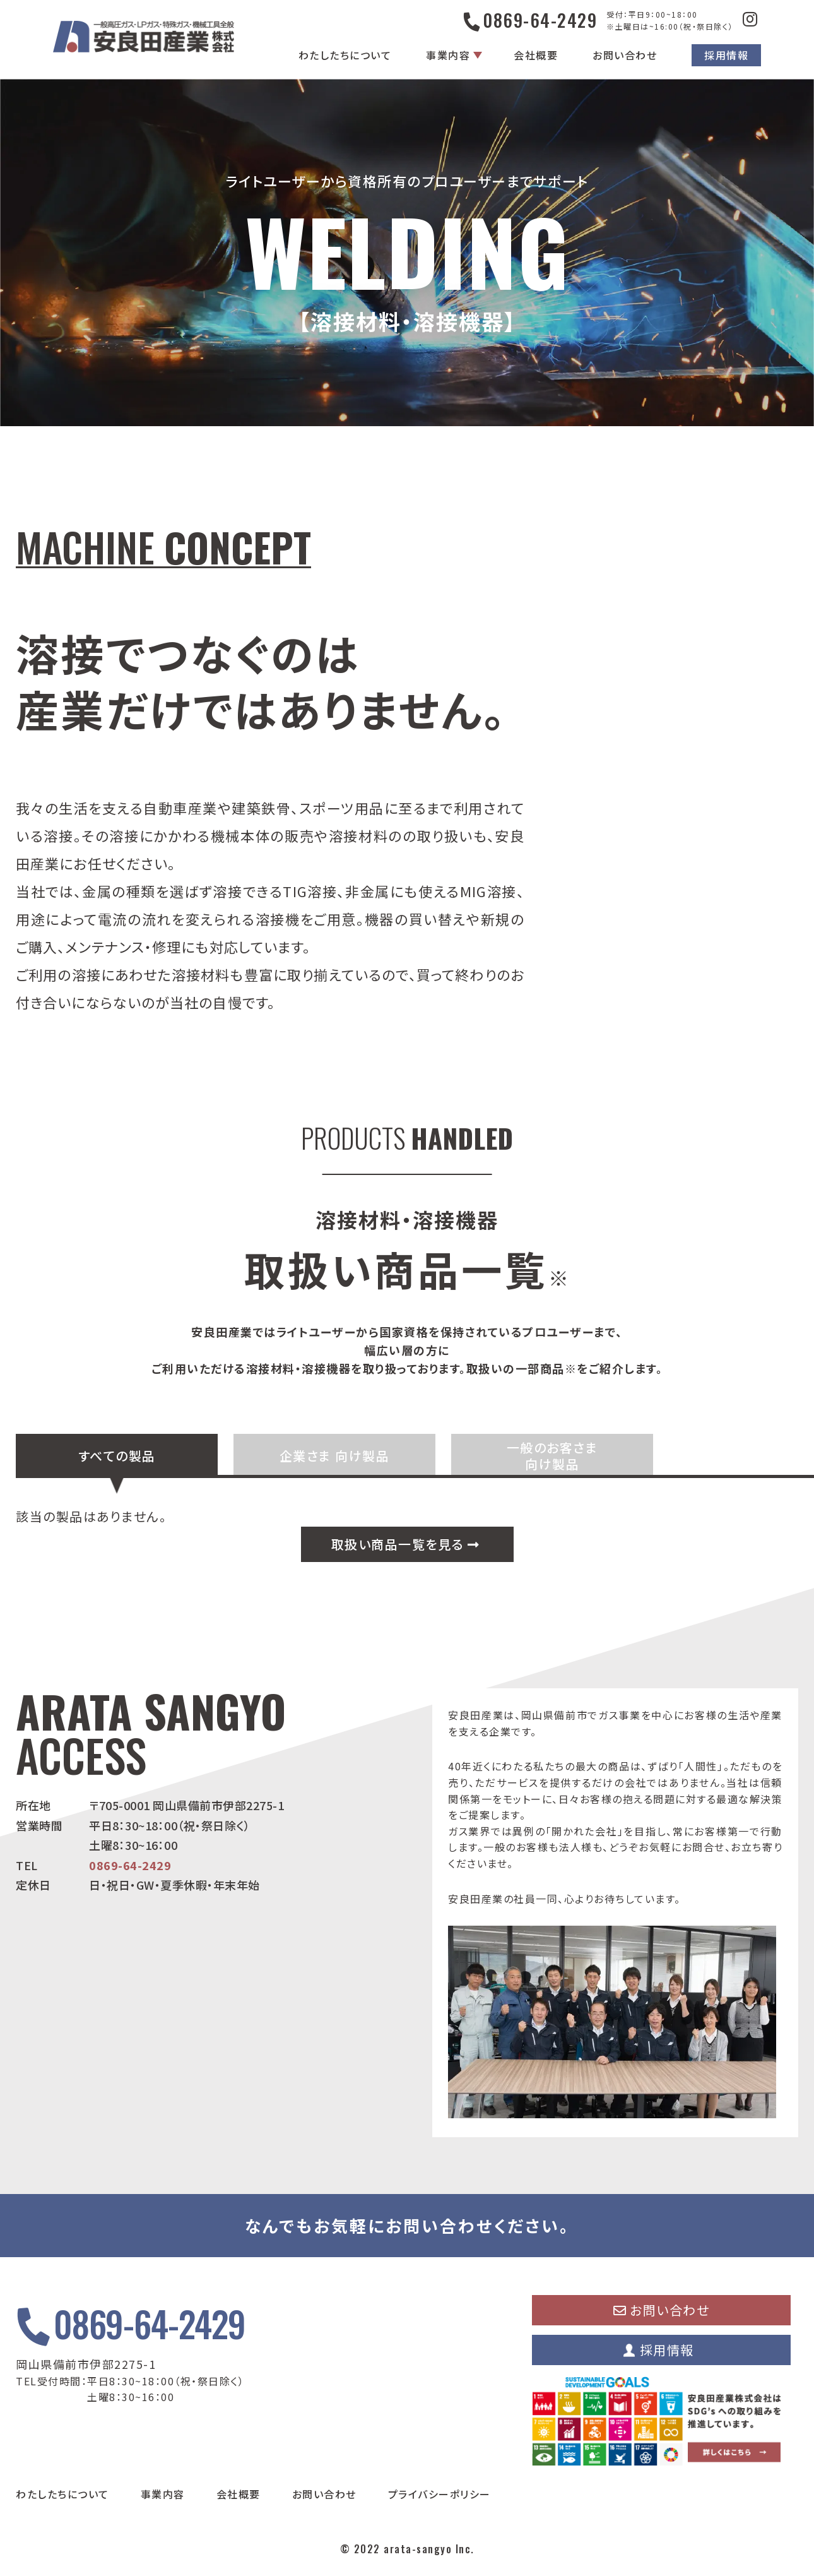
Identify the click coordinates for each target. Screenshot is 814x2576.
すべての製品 (117, 1455)
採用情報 (726, 55)
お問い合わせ (625, 55)
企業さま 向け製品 (335, 1455)
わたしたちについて (345, 55)
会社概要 (536, 55)
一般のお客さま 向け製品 (552, 1455)
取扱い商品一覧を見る (405, 1544)
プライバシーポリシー (439, 2493)
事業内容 (448, 55)
